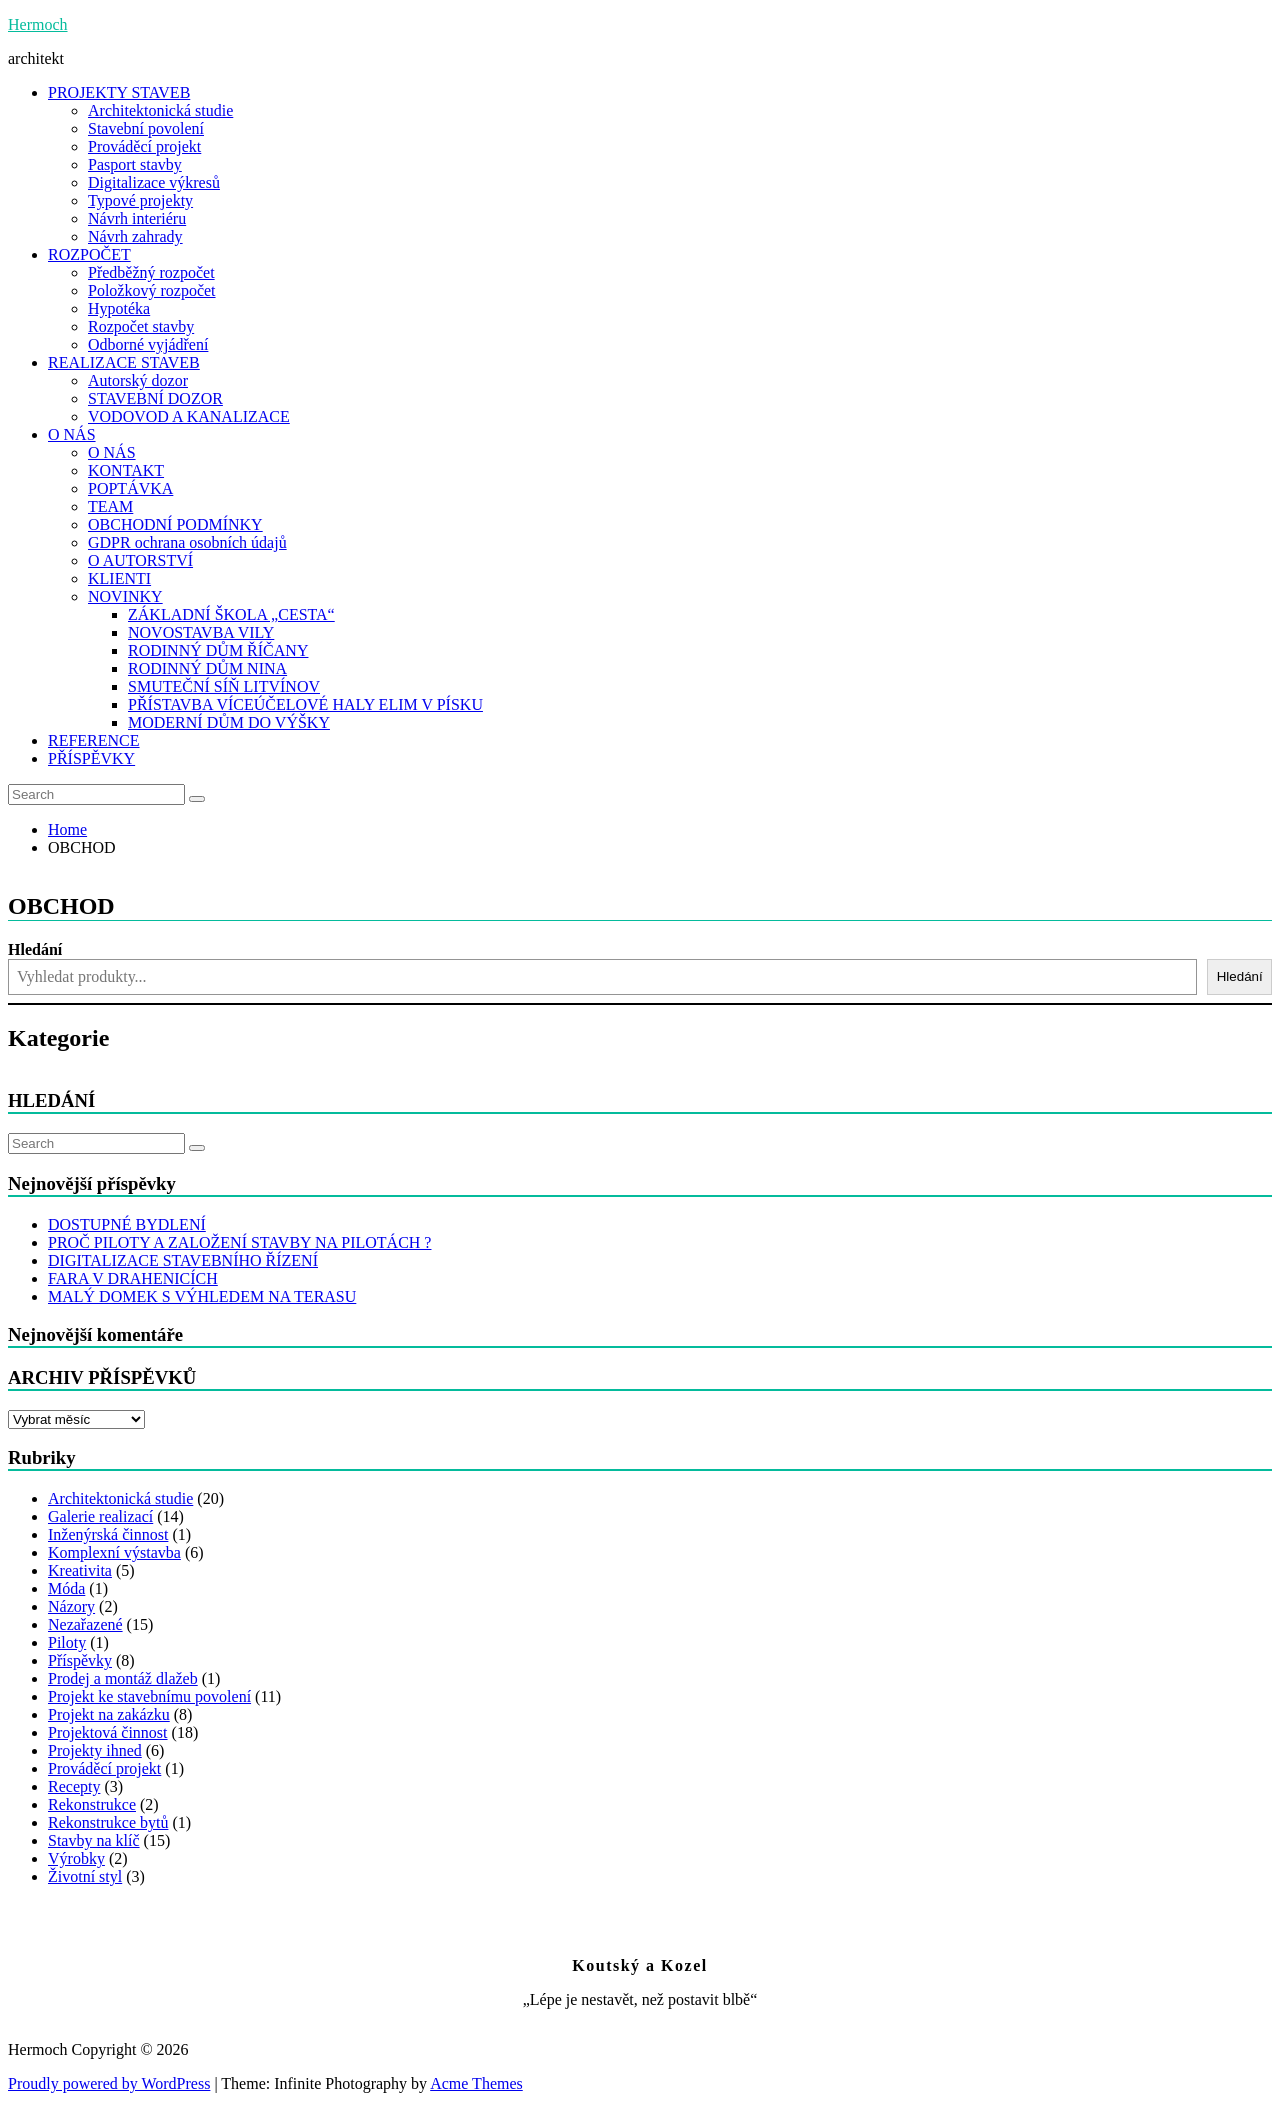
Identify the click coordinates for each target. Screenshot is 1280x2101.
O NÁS (72, 434)
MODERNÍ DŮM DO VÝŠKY (229, 722)
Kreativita (80, 1570)
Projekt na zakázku (109, 1714)
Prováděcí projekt (144, 146)
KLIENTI (119, 578)
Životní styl (85, 1876)
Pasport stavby (135, 164)
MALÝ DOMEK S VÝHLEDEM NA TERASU (202, 1296)
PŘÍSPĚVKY (91, 758)
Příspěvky (80, 1660)
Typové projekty (140, 200)
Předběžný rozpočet (151, 272)
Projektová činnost (108, 1732)
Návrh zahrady (135, 236)
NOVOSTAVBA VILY (201, 632)
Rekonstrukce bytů (108, 1822)
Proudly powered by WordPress (109, 2083)
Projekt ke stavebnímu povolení (149, 1696)
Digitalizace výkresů (154, 182)
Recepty (74, 1786)
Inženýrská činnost (108, 1534)
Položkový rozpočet (152, 290)
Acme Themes (476, 2083)
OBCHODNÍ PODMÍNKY (175, 524)
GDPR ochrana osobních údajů (187, 542)
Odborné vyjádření (148, 344)
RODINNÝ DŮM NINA (207, 668)
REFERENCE (94, 740)
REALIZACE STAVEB (124, 362)
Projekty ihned (95, 1750)
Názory (71, 1606)
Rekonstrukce (92, 1804)
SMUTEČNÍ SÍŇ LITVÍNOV (224, 686)
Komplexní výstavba (114, 1552)
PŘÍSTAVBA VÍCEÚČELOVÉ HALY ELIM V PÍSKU (305, 704)
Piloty (67, 1642)
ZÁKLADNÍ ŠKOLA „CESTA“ (231, 614)
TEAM (110, 506)
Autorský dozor (138, 380)
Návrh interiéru (137, 218)
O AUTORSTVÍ (140, 560)
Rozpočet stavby (141, 326)
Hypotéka (119, 308)
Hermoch (38, 24)
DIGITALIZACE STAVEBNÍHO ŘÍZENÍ (183, 1260)
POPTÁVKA (130, 488)
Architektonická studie (160, 110)
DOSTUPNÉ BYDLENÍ (127, 1224)
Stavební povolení (146, 128)
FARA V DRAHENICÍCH (133, 1278)
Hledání (35, 949)
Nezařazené (85, 1624)
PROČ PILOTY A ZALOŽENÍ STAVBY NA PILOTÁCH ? (239, 1242)
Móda (66, 1588)
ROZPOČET (89, 254)
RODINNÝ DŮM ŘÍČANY (218, 650)
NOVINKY (125, 596)
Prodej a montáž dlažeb (123, 1678)
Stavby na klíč (94, 1840)
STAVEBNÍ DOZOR (155, 398)
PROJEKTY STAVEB (119, 92)
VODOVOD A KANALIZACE (189, 416)
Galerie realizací (100, 1516)
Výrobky (76, 1858)
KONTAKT (126, 470)
